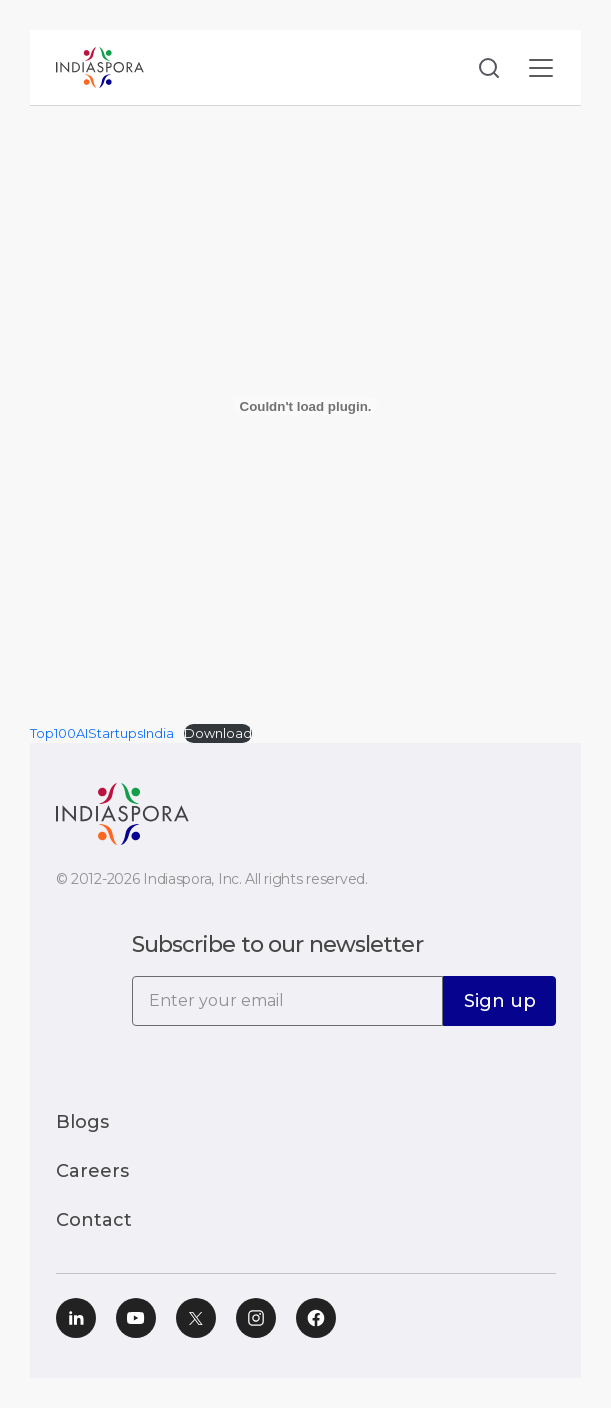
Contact (94, 1220)
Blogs (82, 1122)
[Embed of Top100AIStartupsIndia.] (305, 406)
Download (218, 733)
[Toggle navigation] (541, 67)
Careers (92, 1171)
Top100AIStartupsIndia (102, 733)
